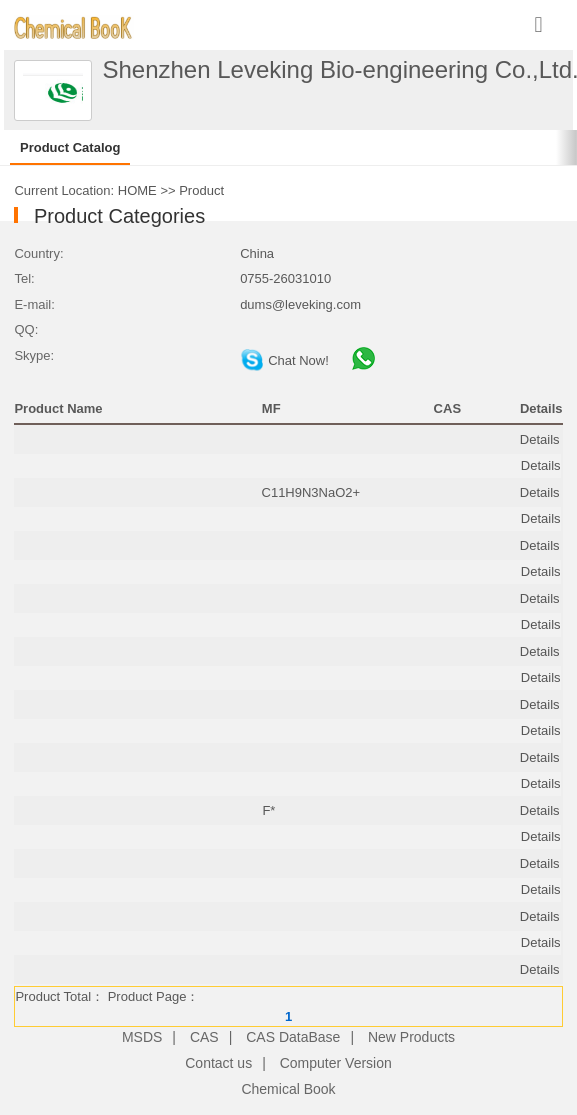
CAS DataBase (293, 1037)
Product (201, 190)
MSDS (142, 1037)
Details (540, 439)
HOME (137, 190)
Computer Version (336, 1063)
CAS (204, 1037)
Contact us (218, 1063)
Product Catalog (70, 147)
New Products (411, 1037)
